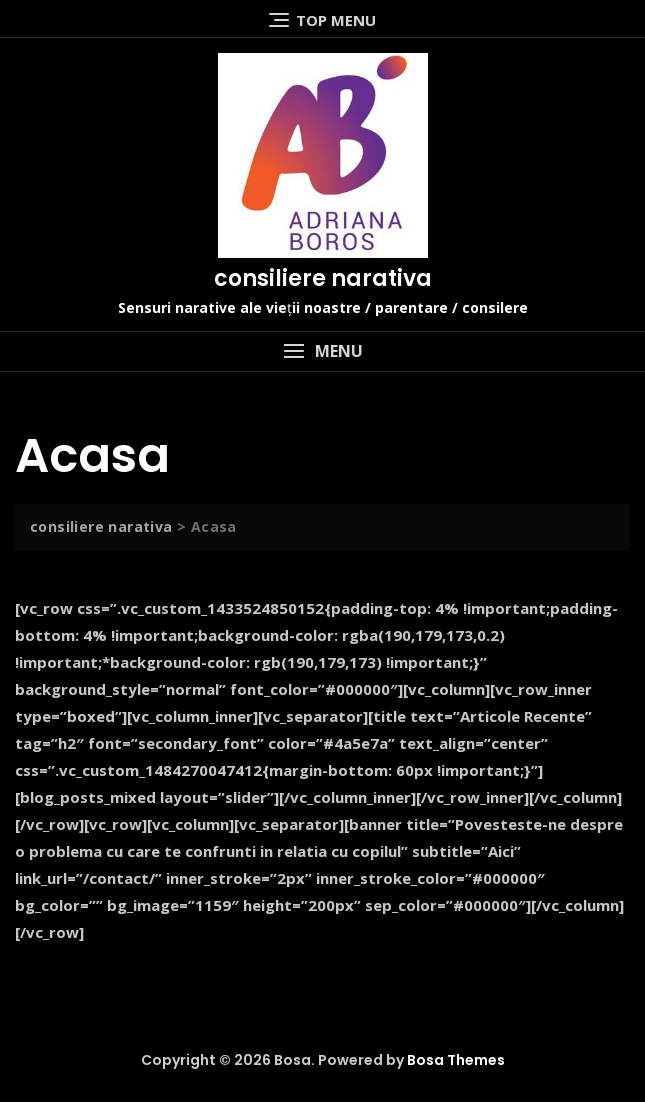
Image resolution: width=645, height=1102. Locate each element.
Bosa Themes (456, 1060)
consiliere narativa (323, 278)
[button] (322, 351)
